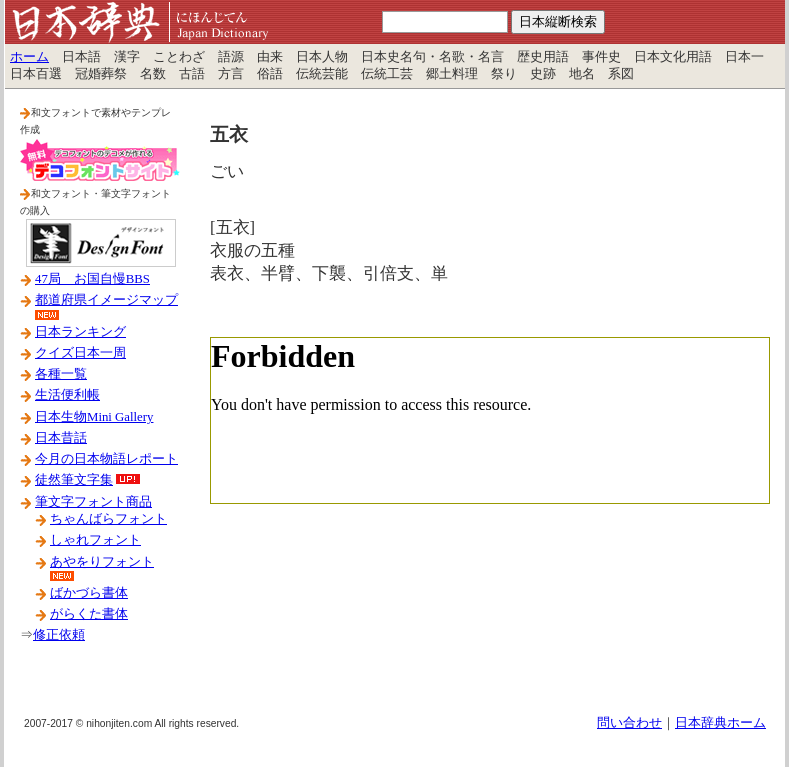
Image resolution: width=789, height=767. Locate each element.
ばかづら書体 (89, 593)
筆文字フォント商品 (93, 502)
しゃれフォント (95, 540)
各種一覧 (61, 374)
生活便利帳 (67, 395)
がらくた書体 (89, 614)
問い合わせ (629, 723)
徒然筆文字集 (74, 480)
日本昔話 (61, 438)
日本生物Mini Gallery (94, 417)
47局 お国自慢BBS (92, 279)
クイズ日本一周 (80, 353)
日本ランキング (80, 332)
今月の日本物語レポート (106, 459)
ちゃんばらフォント (108, 519)
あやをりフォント (102, 562)
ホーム (29, 57)
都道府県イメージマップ (106, 300)
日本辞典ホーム (720, 723)
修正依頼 (59, 635)
